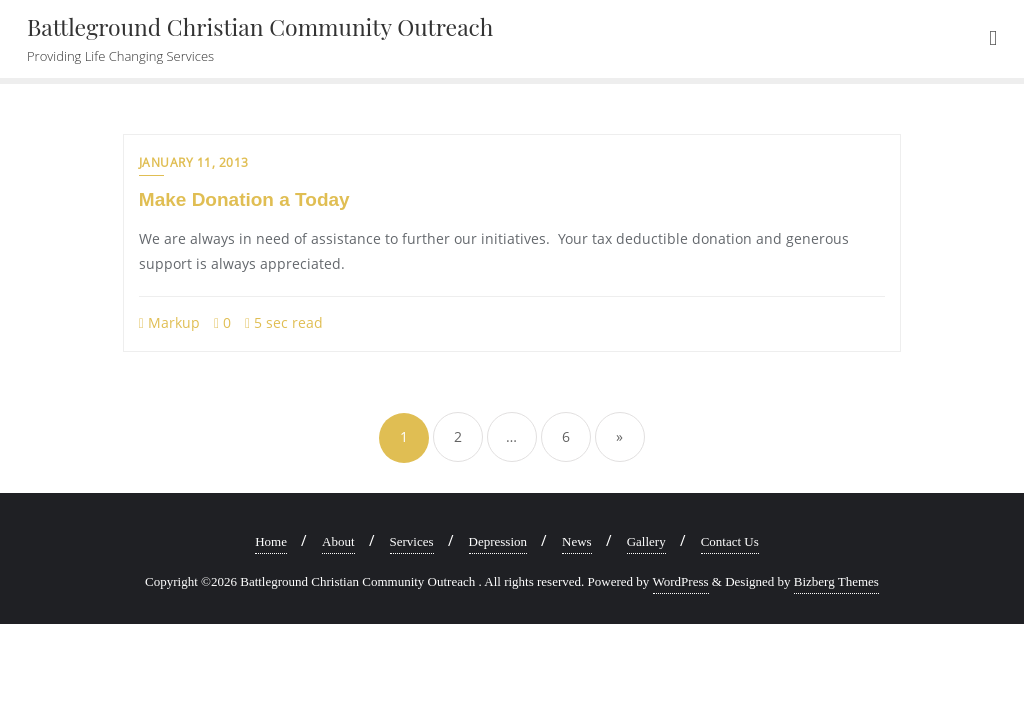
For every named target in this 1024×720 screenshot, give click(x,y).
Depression (498, 541)
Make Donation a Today (244, 199)
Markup (169, 322)
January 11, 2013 (194, 162)
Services (412, 541)
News (577, 541)
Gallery (646, 541)
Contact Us (730, 541)
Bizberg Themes (836, 581)
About (338, 541)
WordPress (681, 581)
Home (271, 541)
